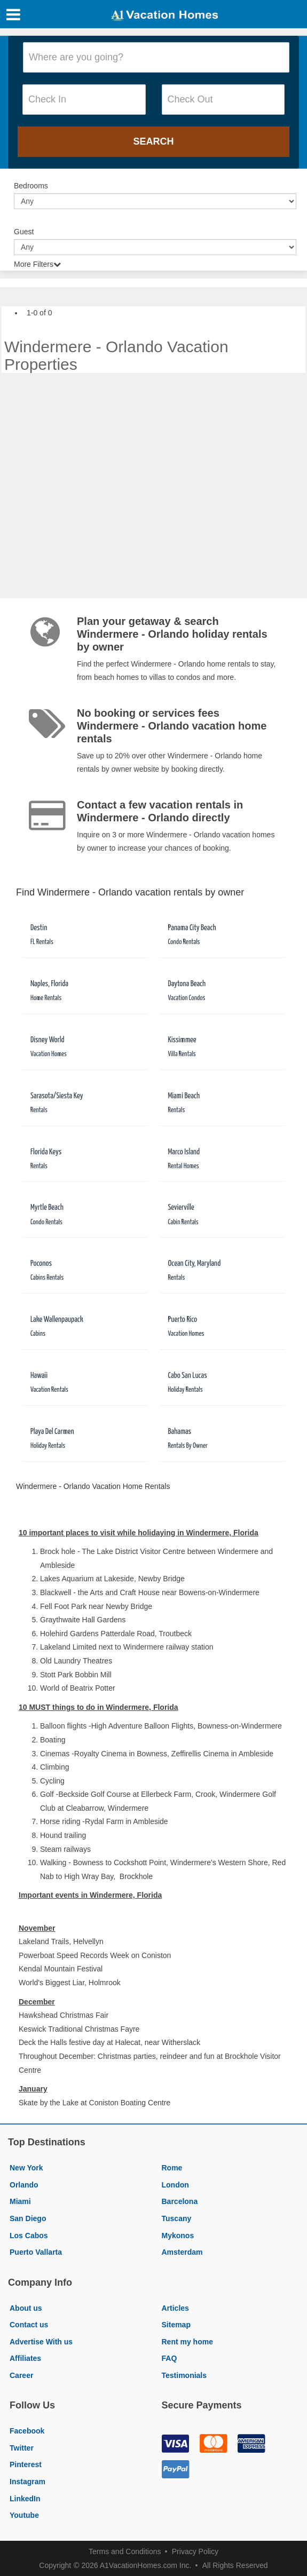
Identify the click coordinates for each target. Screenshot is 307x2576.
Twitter (22, 2448)
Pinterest (26, 2464)
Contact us (29, 2324)
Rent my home (187, 2341)
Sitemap (176, 2324)
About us (26, 2308)
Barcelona (180, 2201)
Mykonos (178, 2235)
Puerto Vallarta (36, 2252)
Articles (175, 2308)
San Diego (28, 2218)
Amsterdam (182, 2252)
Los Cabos (29, 2235)
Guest (24, 231)
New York (26, 2167)
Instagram (27, 2481)
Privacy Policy (195, 2551)
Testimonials (184, 2375)
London (175, 2185)
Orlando (24, 2185)
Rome (172, 2167)
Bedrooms (31, 185)
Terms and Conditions (125, 2551)
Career (21, 2375)
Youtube (24, 2515)
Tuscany (177, 2218)
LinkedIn (25, 2498)
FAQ (169, 2358)
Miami (20, 2201)
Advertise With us (41, 2341)
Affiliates (25, 2358)
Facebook (27, 2431)
